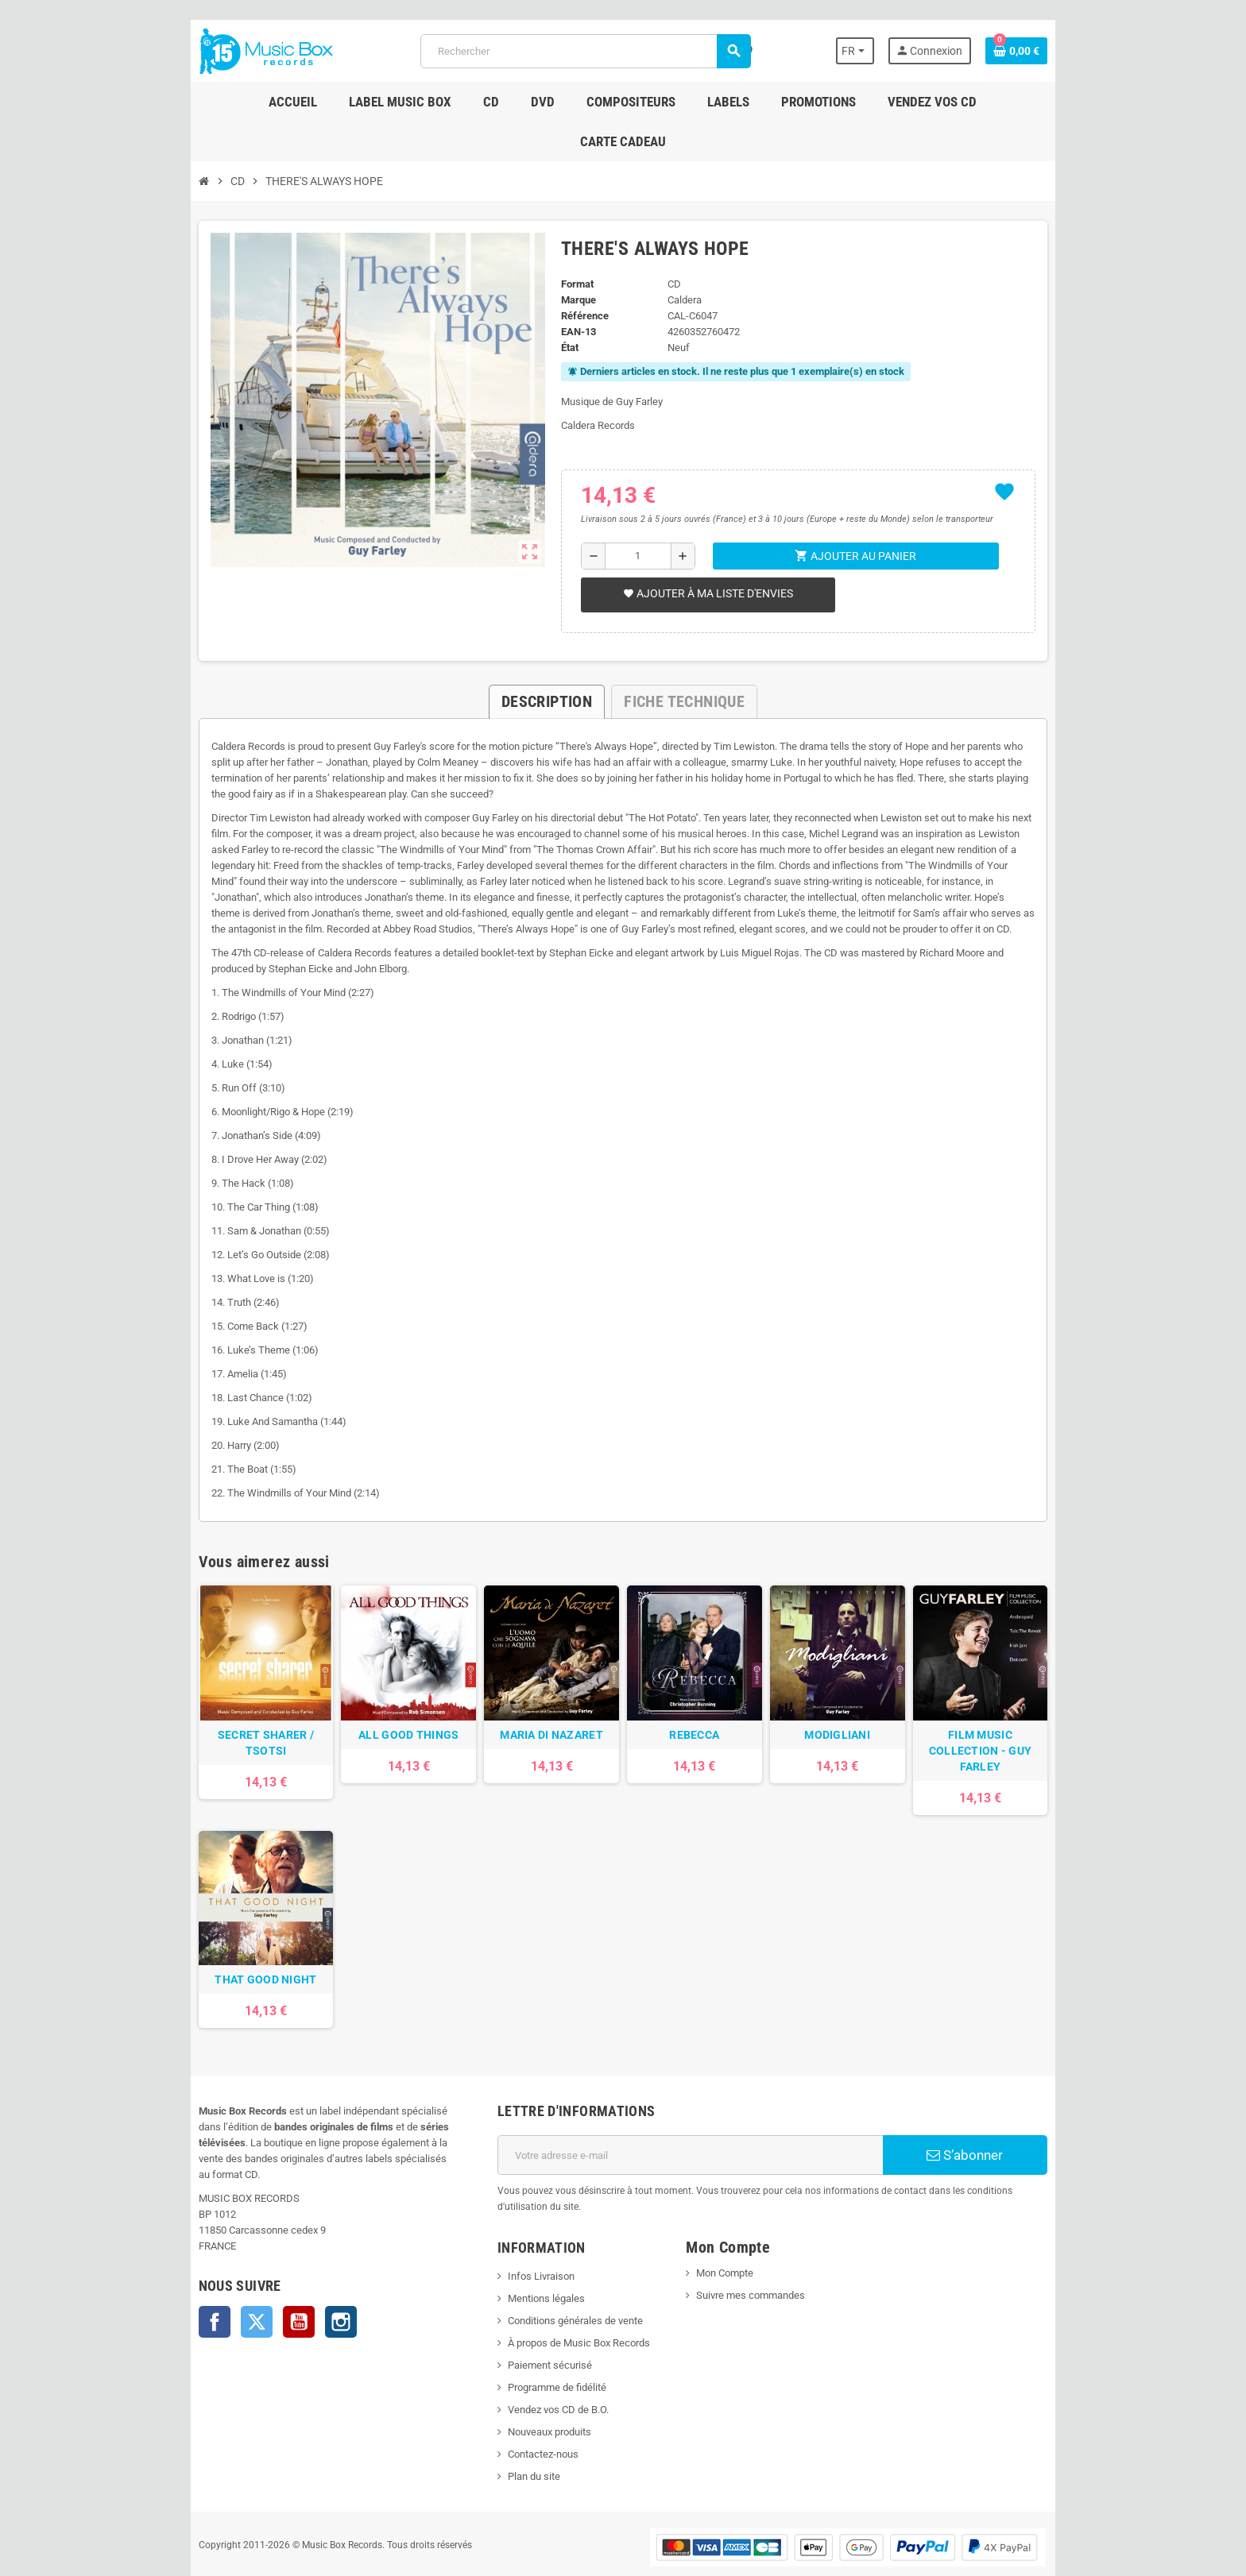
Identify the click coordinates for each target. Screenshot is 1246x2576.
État (562, 308)
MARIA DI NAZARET (544, 1709)
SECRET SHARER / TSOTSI (229, 1709)
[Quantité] (634, 516)
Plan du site (519, 2434)
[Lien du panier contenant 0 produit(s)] (1061, 50)
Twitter (212, 2280)
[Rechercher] (583, 51)
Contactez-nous (528, 2412)
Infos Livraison (526, 2234)
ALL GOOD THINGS (386, 1709)
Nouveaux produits (534, 2390)
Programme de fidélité (542, 2345)
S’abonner (1000, 2129)
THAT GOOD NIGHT (229, 1953)
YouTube (254, 2280)
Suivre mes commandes (756, 2253)
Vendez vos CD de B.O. (543, 2367)
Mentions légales (531, 2256)
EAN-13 (571, 292)
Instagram (296, 2280)
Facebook (170, 2280)
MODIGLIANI (859, 1709)
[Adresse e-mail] (695, 2129)
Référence (578, 276)
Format (570, 244)
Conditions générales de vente (560, 2278)
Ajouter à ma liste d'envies (702, 553)
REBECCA (702, 1709)
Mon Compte (730, 2231)
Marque (571, 260)
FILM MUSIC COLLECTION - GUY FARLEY (1017, 1717)
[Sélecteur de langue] (895, 50)
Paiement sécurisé (535, 2323)
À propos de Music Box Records (564, 2301)
